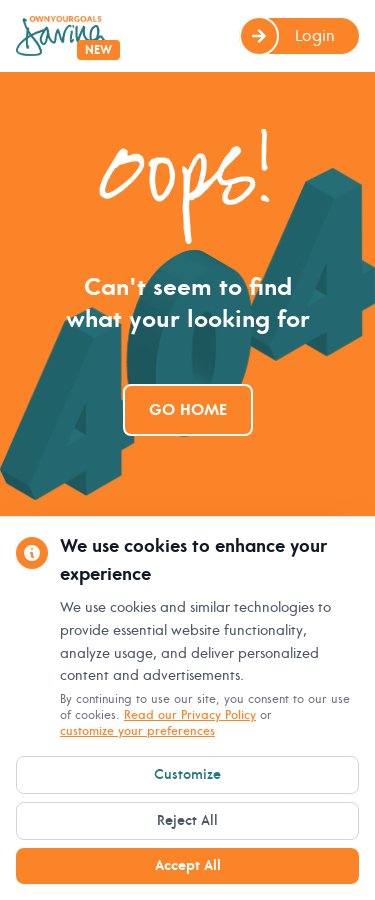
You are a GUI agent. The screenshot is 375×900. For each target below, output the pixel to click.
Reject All (187, 820)
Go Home (188, 410)
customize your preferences (137, 731)
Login (287, 36)
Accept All (188, 865)
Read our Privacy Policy (190, 715)
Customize (187, 774)
